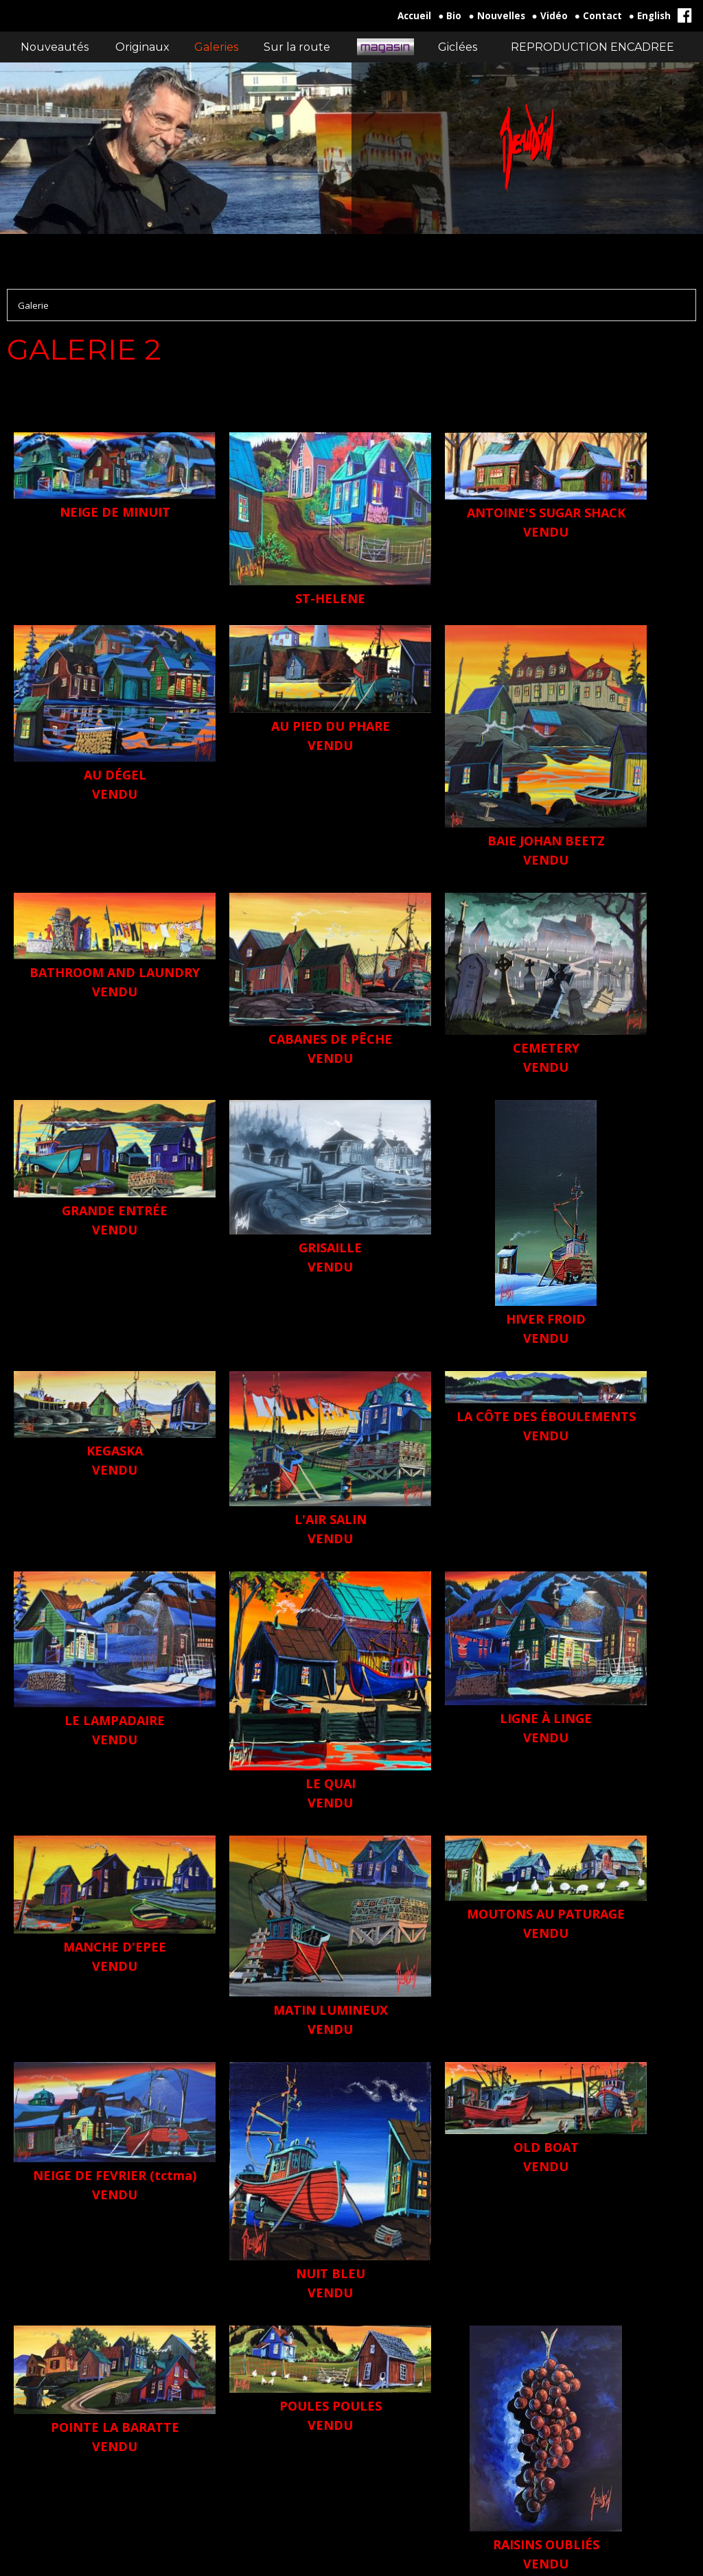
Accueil (414, 16)
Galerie (33, 305)
